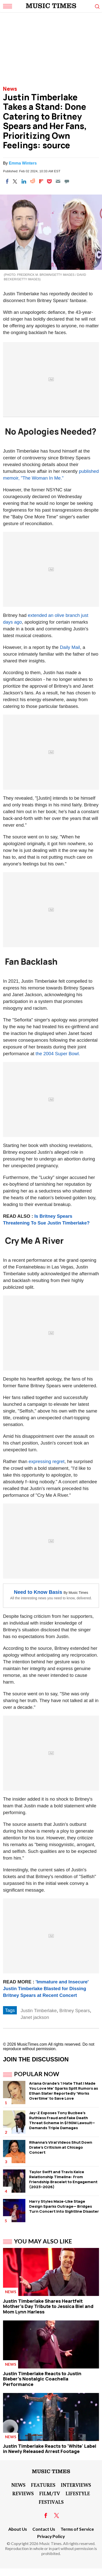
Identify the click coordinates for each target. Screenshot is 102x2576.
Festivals (51, 2501)
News (10, 88)
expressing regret (47, 1461)
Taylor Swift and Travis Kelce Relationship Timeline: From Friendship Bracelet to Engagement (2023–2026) (63, 2179)
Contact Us (43, 2529)
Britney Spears (74, 2010)
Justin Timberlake (39, 2010)
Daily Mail (70, 647)
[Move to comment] (67, 181)
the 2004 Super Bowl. (58, 1053)
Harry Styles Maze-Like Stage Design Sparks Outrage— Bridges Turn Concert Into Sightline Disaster (64, 2206)
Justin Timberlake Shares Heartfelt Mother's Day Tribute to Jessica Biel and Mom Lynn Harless (48, 2306)
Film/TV (49, 2493)
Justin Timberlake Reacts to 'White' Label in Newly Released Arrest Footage (49, 2449)
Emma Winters (23, 163)
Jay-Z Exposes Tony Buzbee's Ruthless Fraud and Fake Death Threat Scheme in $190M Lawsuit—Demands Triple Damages (62, 2120)
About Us (17, 2529)
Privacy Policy (51, 2536)
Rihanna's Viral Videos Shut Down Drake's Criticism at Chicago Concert (60, 2147)
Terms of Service (77, 2529)
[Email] (58, 181)
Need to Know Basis (38, 1592)
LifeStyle (78, 2493)
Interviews (76, 2484)
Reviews (23, 2493)
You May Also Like (43, 2241)
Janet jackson (35, 2017)
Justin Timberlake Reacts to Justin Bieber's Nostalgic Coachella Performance (42, 2378)
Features (43, 2484)
